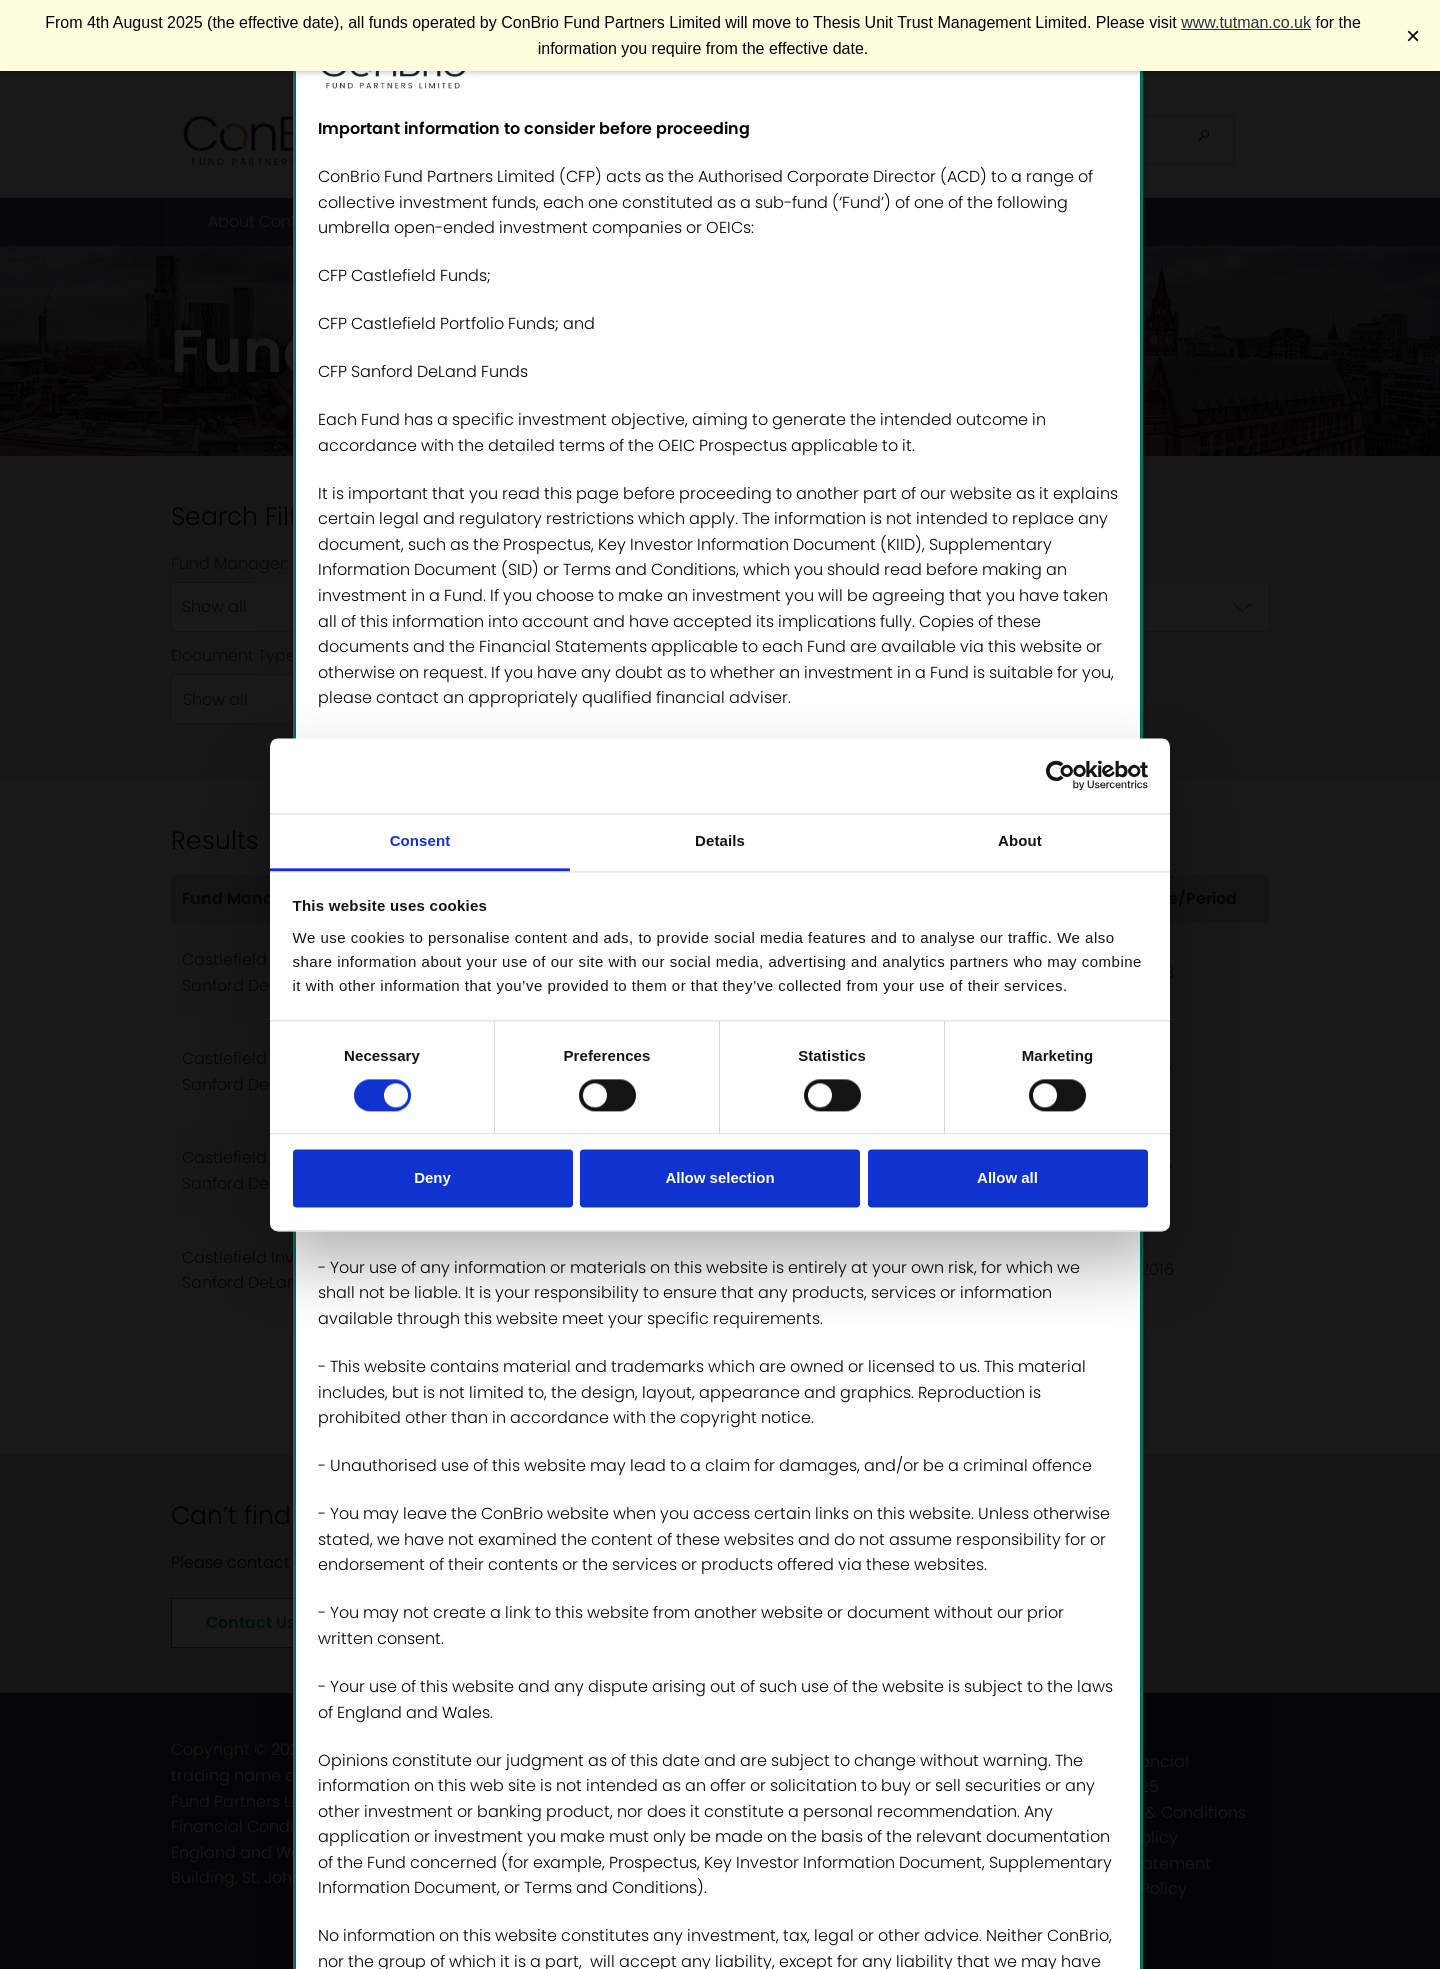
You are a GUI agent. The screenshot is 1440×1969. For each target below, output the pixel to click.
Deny (432, 1178)
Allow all (1007, 1178)
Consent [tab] (420, 840)
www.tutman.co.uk (1246, 22)
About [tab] (1020, 840)
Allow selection (719, 1178)
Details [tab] (720, 840)
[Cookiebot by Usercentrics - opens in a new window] (1060, 775)
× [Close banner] (1413, 36)
